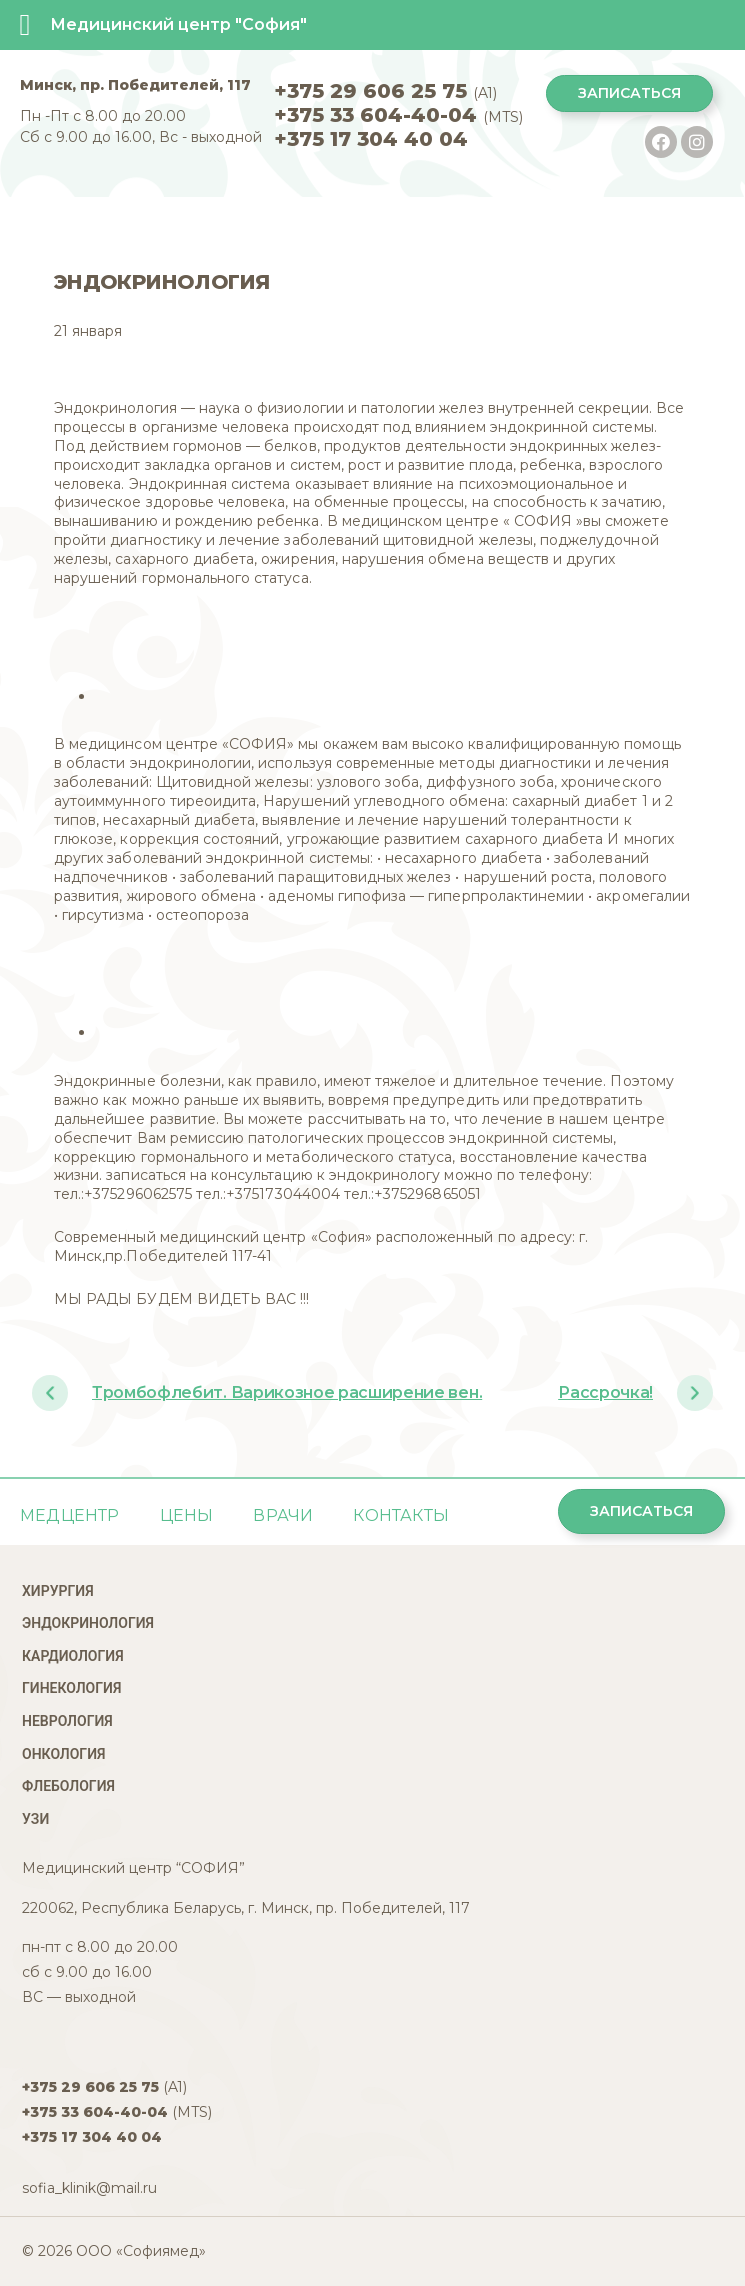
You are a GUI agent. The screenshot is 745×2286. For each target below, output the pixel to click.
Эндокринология (88, 1623)
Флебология (68, 1786)
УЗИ (35, 1819)
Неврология (67, 1721)
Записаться (629, 93)
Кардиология (73, 1656)
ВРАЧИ (283, 1515)
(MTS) (398, 117)
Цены (187, 1515)
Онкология (63, 1754)
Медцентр (70, 1515)
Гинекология (71, 1688)
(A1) (385, 93)
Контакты (401, 1515)
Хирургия (58, 1591)
